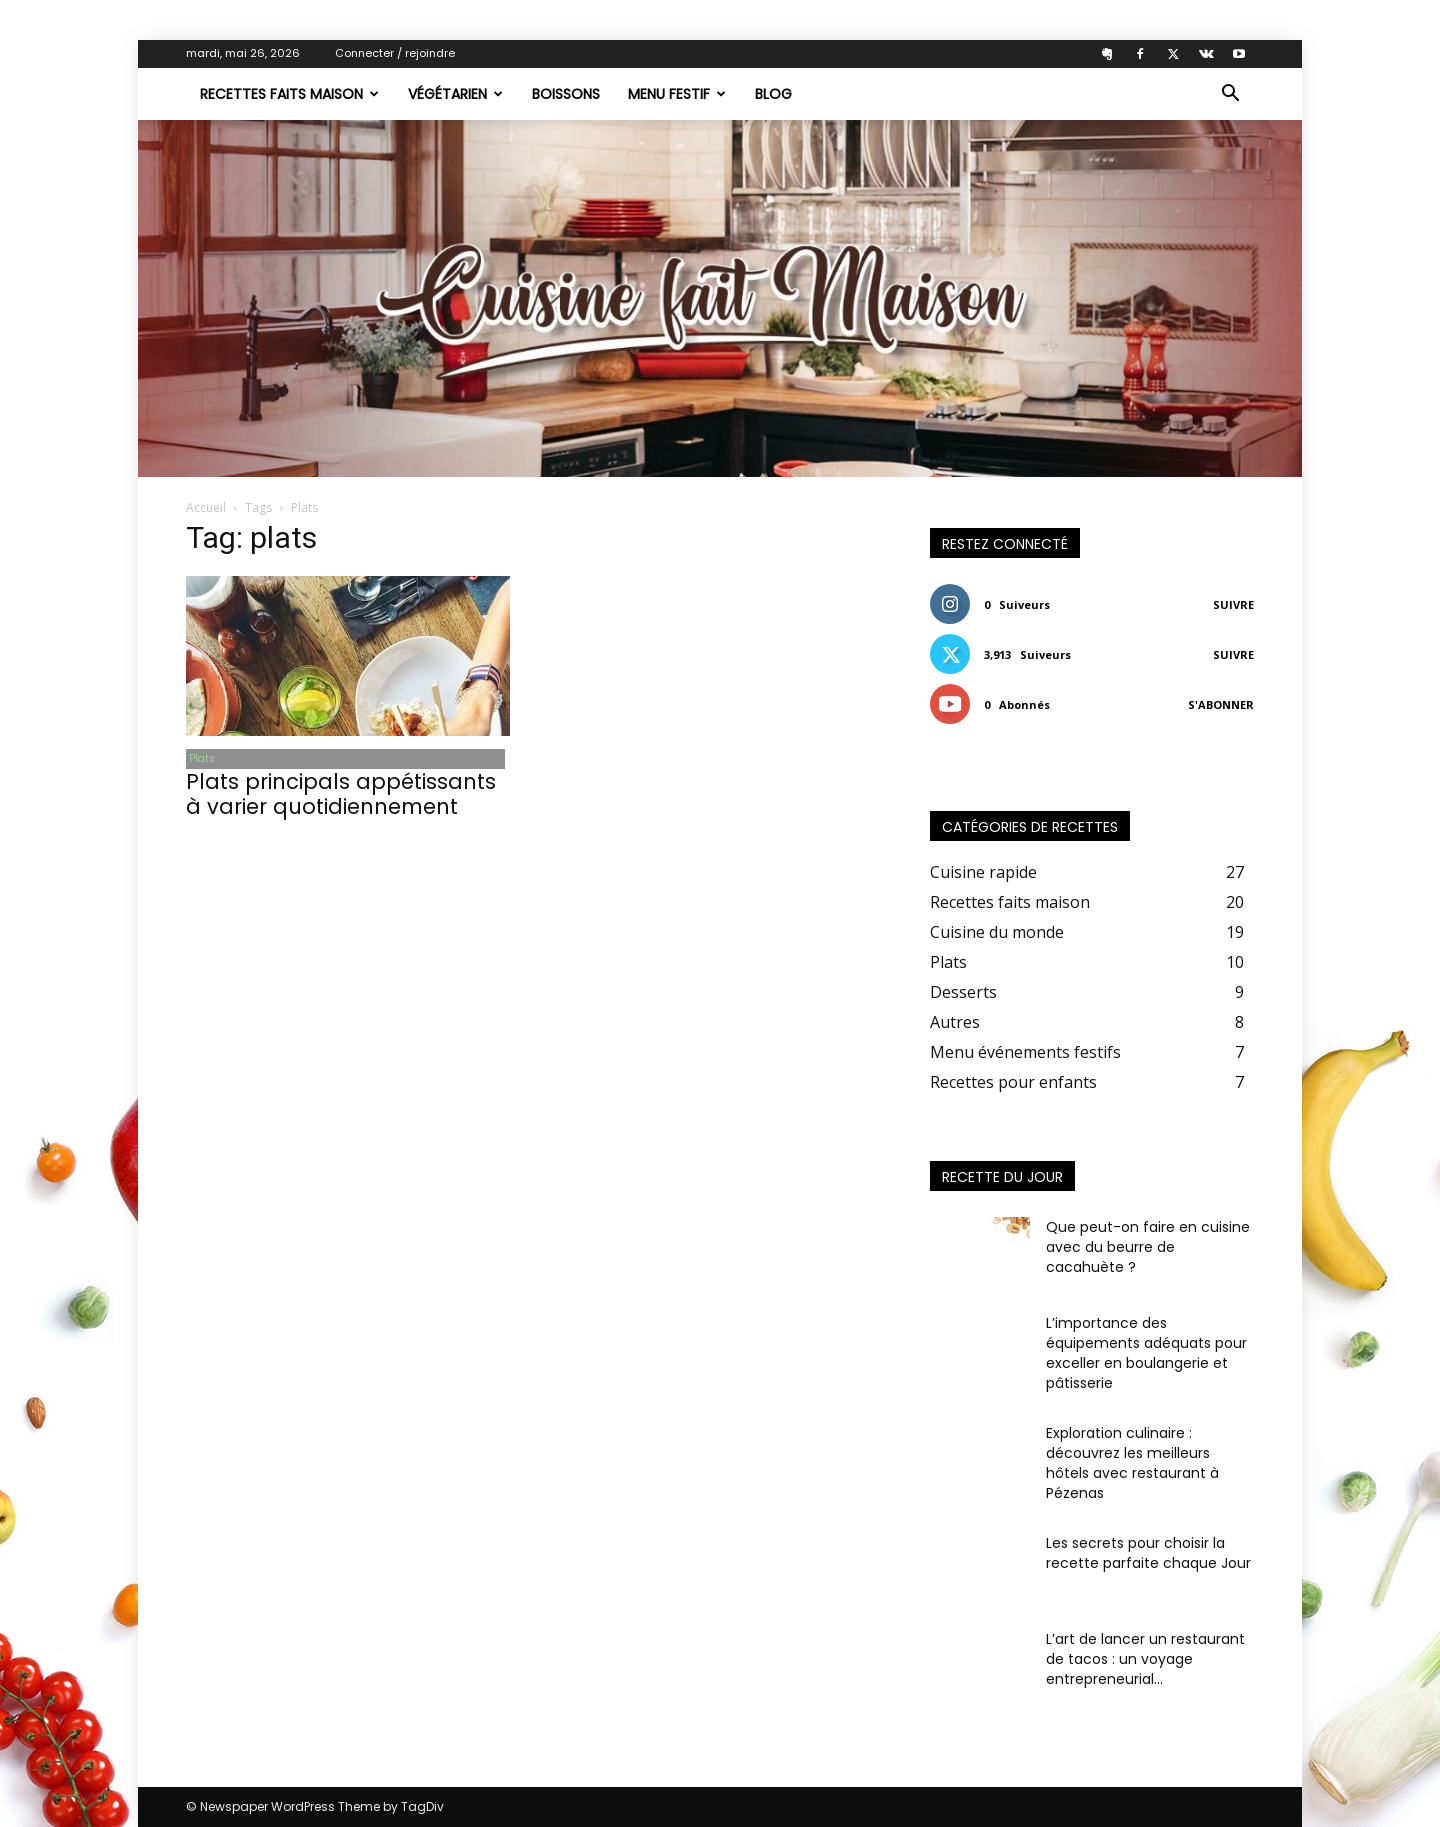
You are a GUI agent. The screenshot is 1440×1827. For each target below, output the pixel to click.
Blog (773, 94)
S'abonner (1221, 704)
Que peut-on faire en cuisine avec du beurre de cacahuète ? (1148, 1247)
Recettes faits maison (289, 94)
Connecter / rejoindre (395, 53)
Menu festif (677, 94)
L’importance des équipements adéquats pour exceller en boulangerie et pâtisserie (1146, 1353)
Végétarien (455, 94)
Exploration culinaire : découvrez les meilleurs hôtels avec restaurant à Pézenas (1132, 1463)
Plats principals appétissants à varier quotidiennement (341, 796)
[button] (1230, 95)
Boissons (566, 94)
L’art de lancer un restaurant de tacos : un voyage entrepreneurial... (1145, 1659)
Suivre (1233, 604)
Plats (199, 759)
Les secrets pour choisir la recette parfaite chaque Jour (1148, 1553)
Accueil (206, 507)
